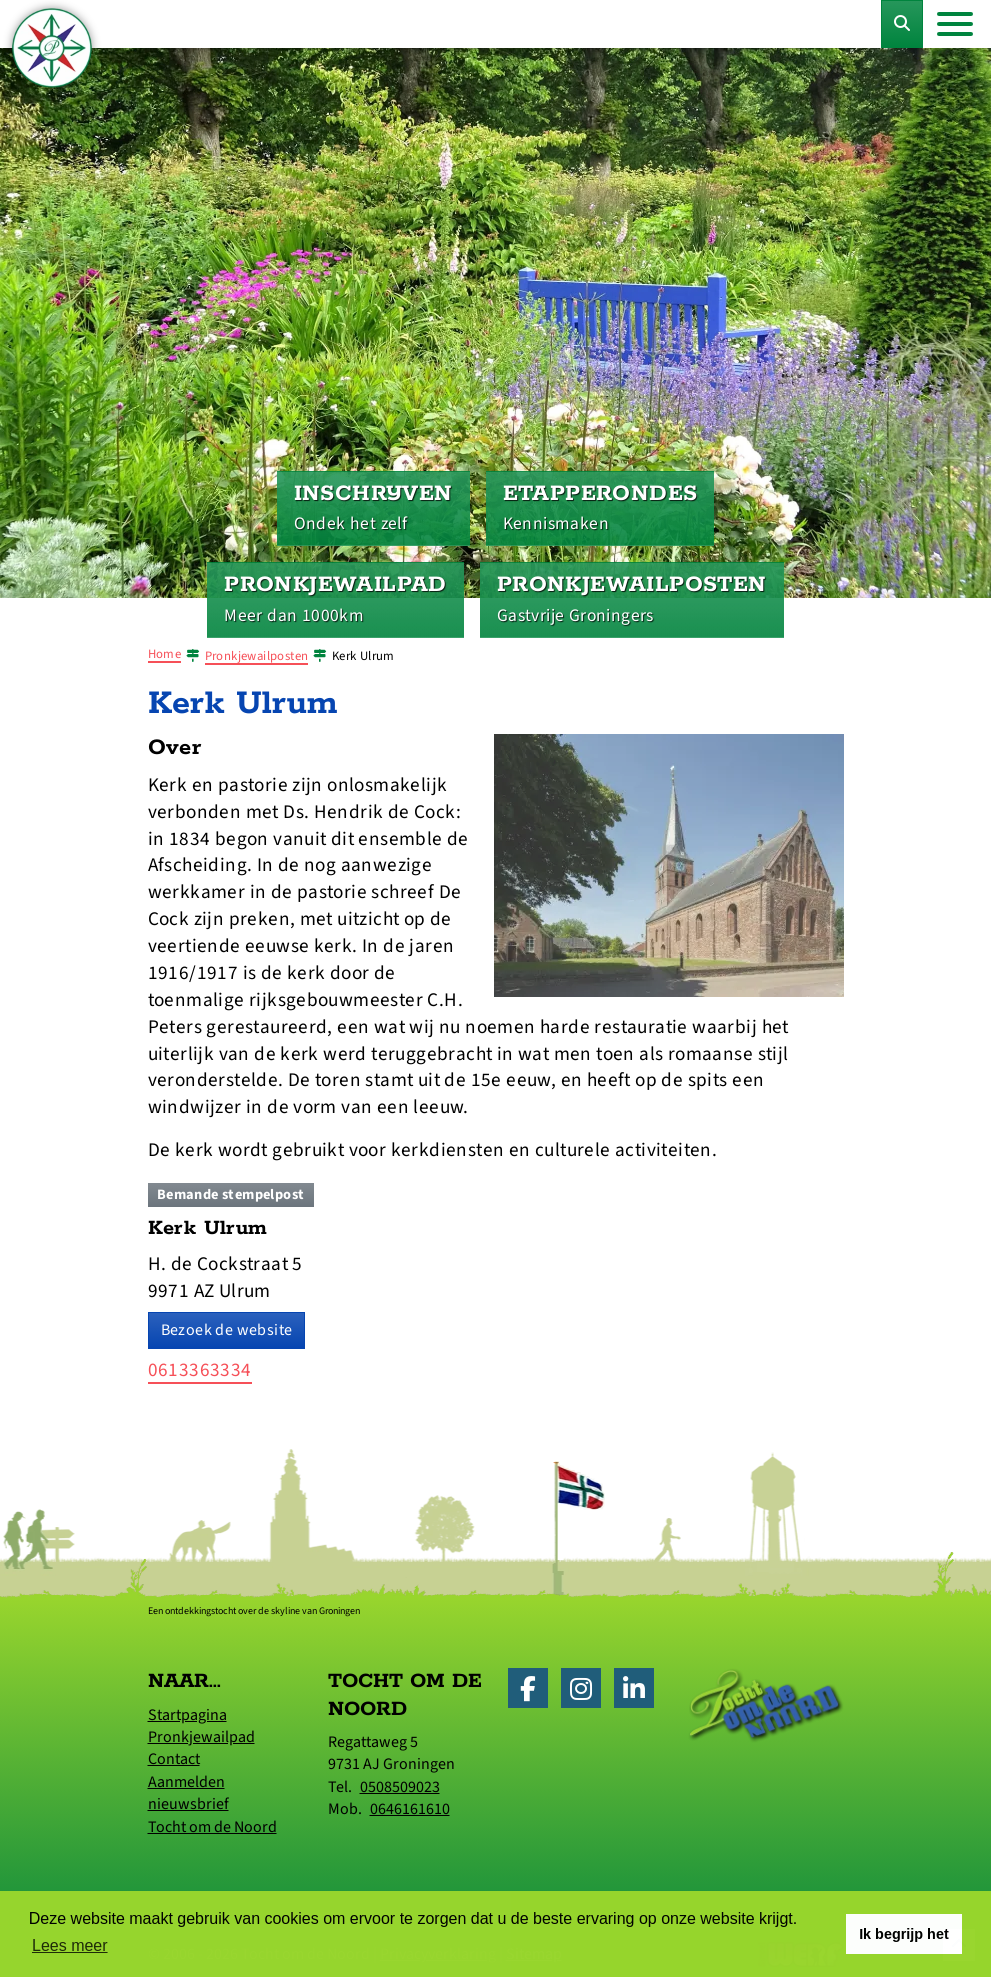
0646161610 (410, 1809)
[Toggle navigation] (955, 24)
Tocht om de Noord (212, 1827)
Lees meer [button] (70, 1945)
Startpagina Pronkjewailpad (201, 1726)
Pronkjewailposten (257, 656)
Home (165, 654)
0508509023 (400, 1787)
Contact (174, 1759)
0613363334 (200, 1370)
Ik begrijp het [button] (904, 1934)
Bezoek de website (227, 1330)
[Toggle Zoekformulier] (902, 24)
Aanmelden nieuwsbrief (188, 1793)
